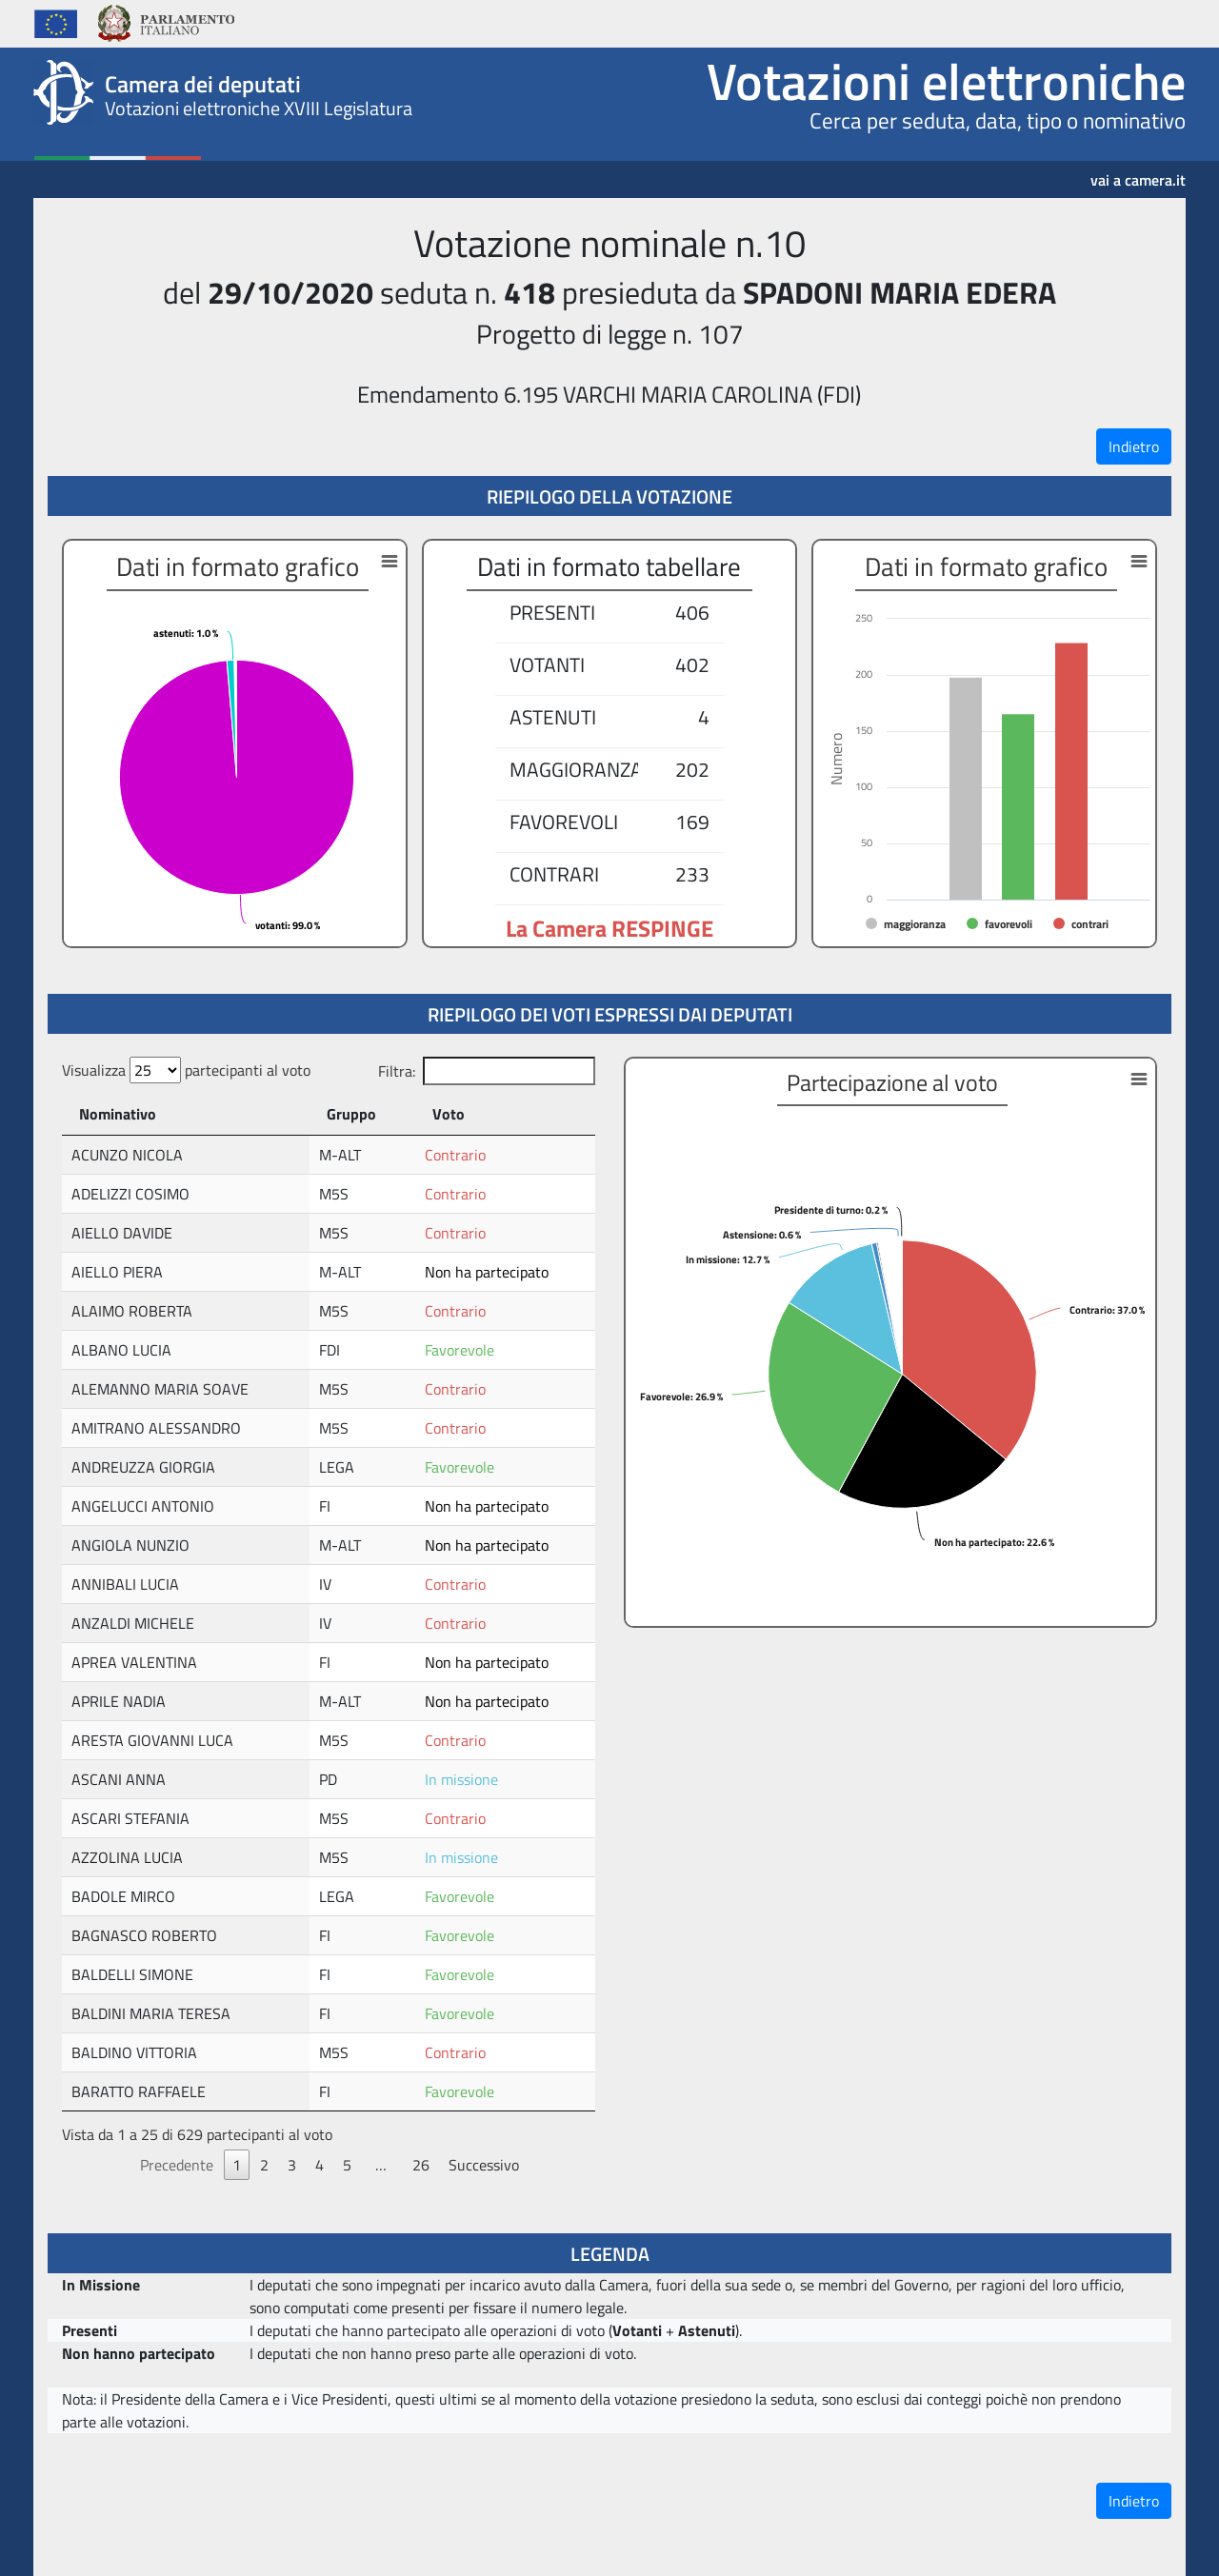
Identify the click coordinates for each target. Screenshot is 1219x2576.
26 (421, 2164)
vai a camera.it (1138, 173)
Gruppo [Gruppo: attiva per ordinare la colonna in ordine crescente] (351, 1113)
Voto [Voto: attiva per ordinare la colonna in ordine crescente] (448, 1113)
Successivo (484, 2164)
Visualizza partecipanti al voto (186, 1070)
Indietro (1134, 446)
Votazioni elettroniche (946, 81)
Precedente (176, 2164)
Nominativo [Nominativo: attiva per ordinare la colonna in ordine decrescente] (117, 1113)
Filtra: (486, 1071)
